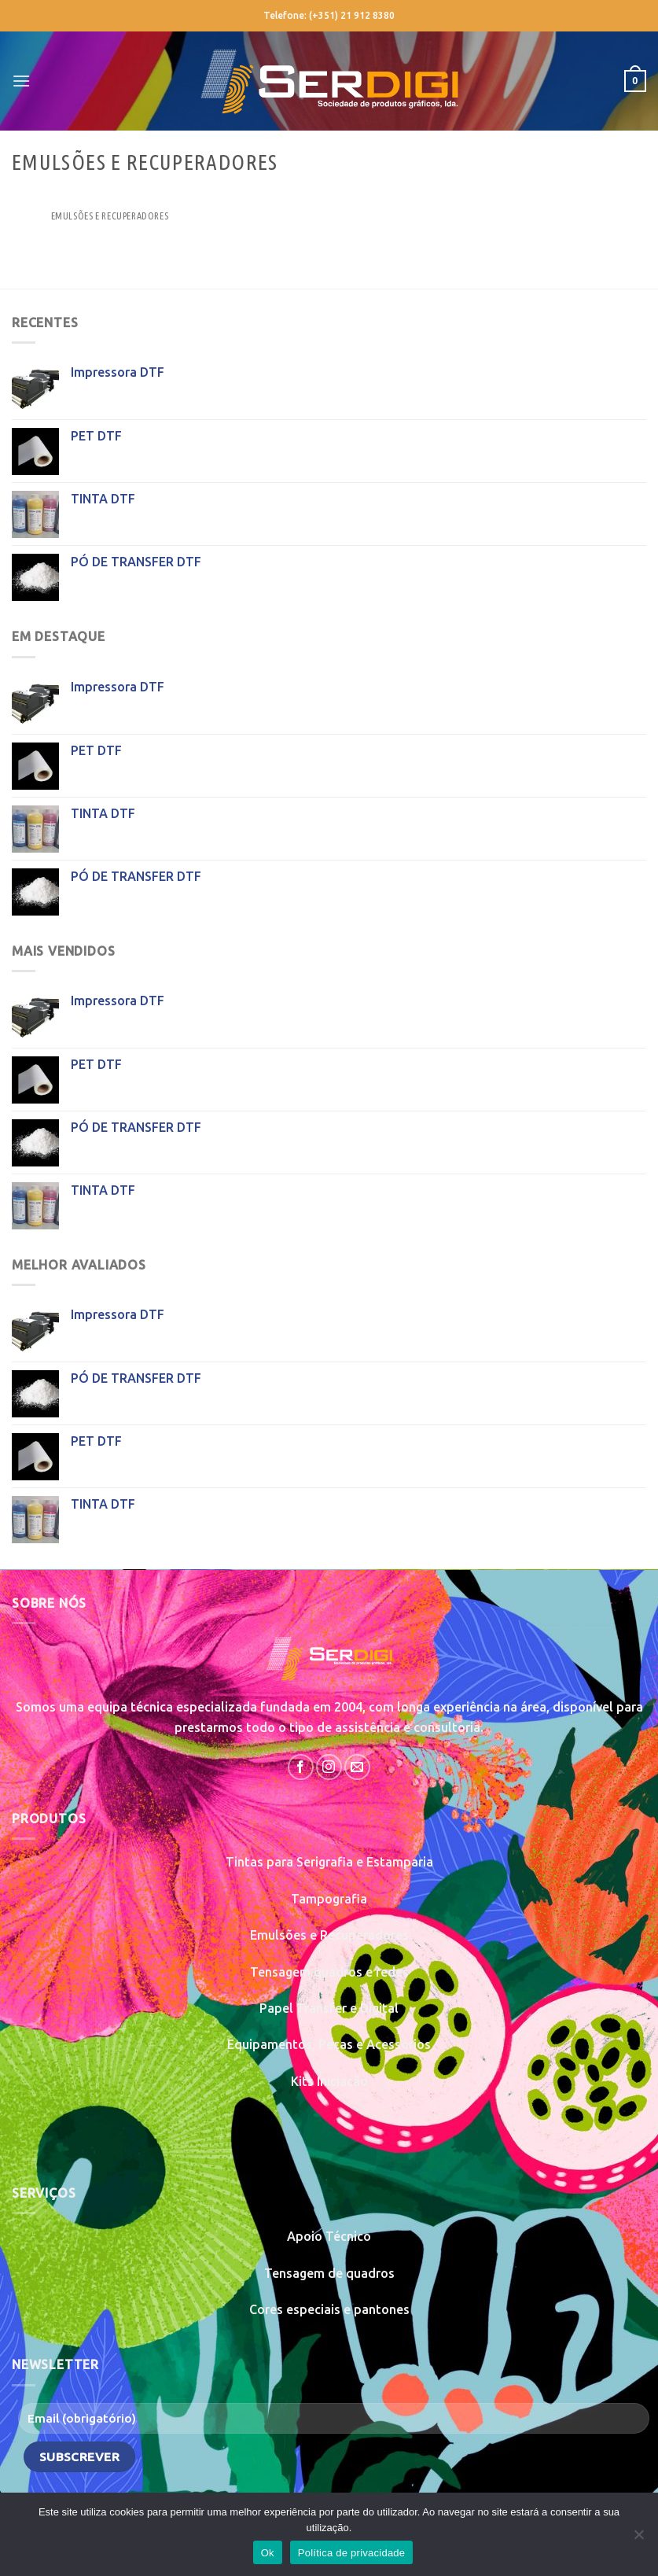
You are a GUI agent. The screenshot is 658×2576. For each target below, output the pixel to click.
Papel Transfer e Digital (329, 2008)
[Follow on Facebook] (301, 1767)
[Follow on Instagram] (329, 1767)
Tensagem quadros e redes (329, 1972)
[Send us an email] (357, 1767)
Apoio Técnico (329, 2236)
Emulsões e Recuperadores (329, 1935)
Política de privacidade (352, 2553)
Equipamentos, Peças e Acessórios (329, 2044)
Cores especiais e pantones (329, 2309)
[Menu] (21, 80)
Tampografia (329, 1899)
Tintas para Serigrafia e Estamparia (329, 1862)
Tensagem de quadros (329, 2273)
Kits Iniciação (329, 2081)
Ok (267, 2553)
